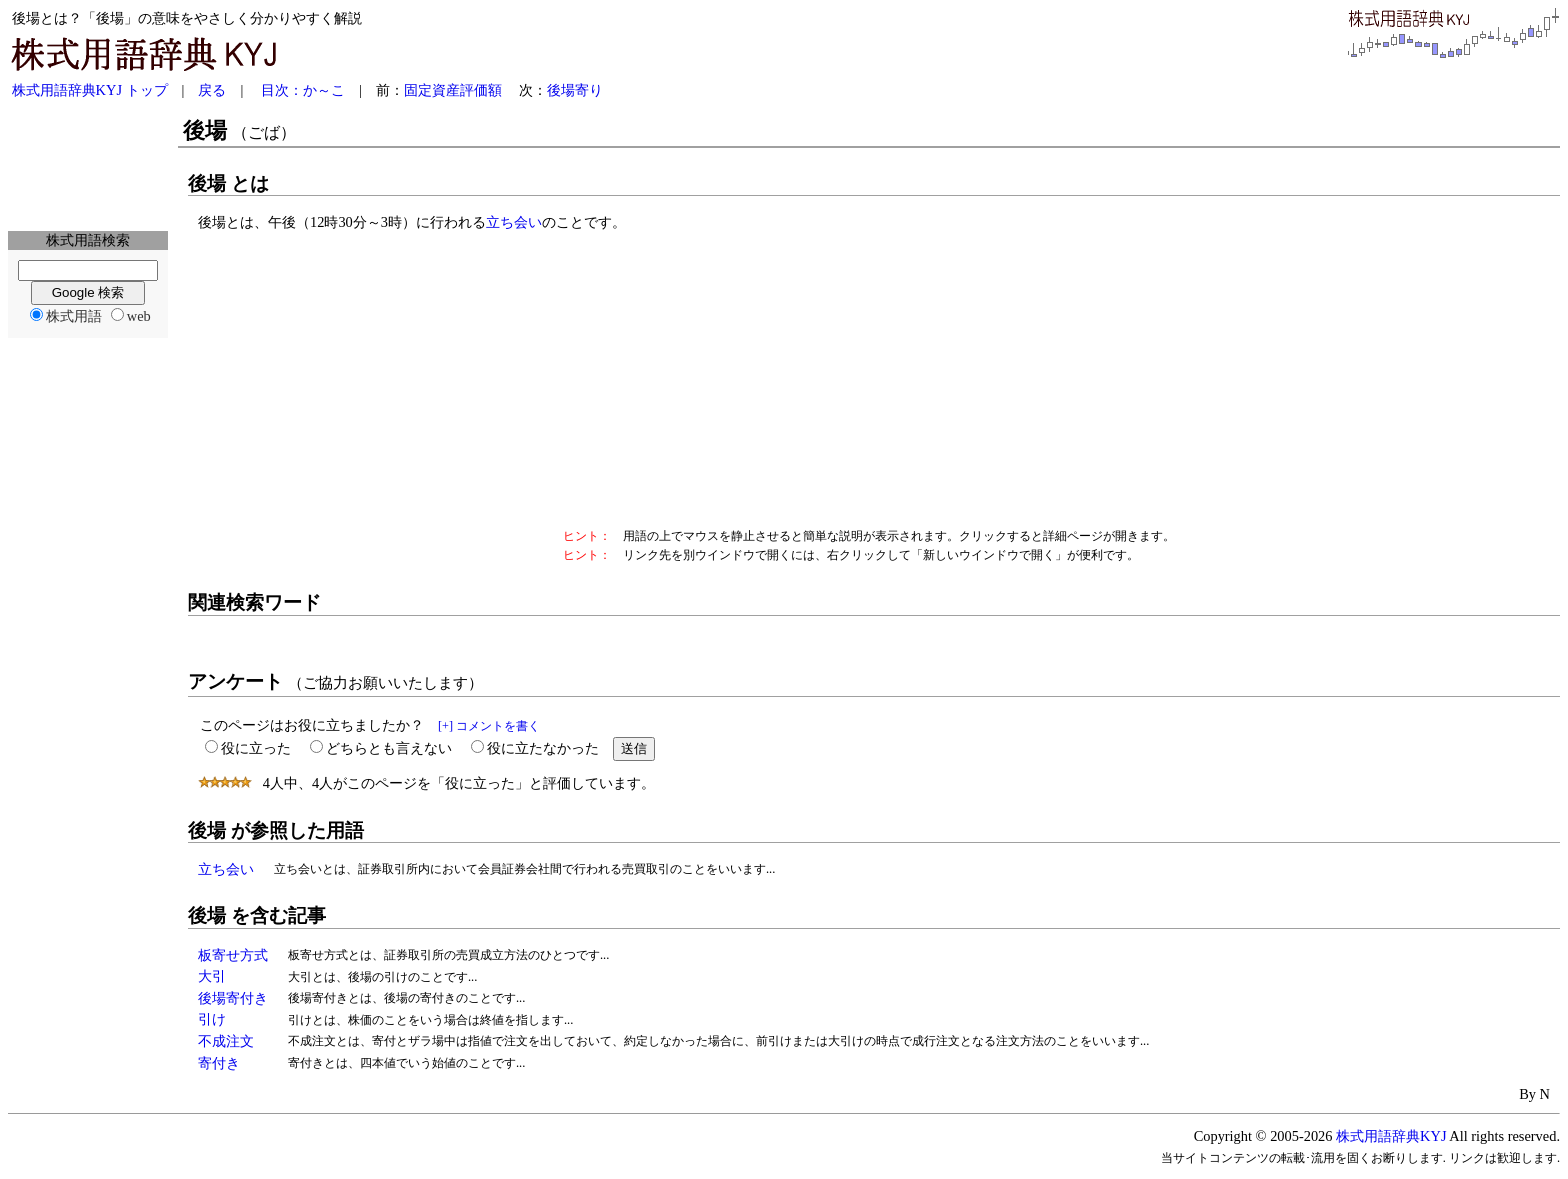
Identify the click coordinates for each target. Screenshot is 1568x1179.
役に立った (256, 748)
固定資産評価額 (453, 90)
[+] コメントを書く (489, 726)
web (139, 316)
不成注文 (226, 1041)
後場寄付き (233, 998)
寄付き (219, 1063)
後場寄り (575, 90)
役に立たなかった (543, 748)
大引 (212, 976)
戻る (212, 90)
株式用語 (74, 316)
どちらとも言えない (389, 748)
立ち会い (514, 222)
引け (212, 1019)
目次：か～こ (303, 90)
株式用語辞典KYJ (1391, 1136)
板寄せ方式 (233, 955)
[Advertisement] (88, 166)
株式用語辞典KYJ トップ (90, 90)
